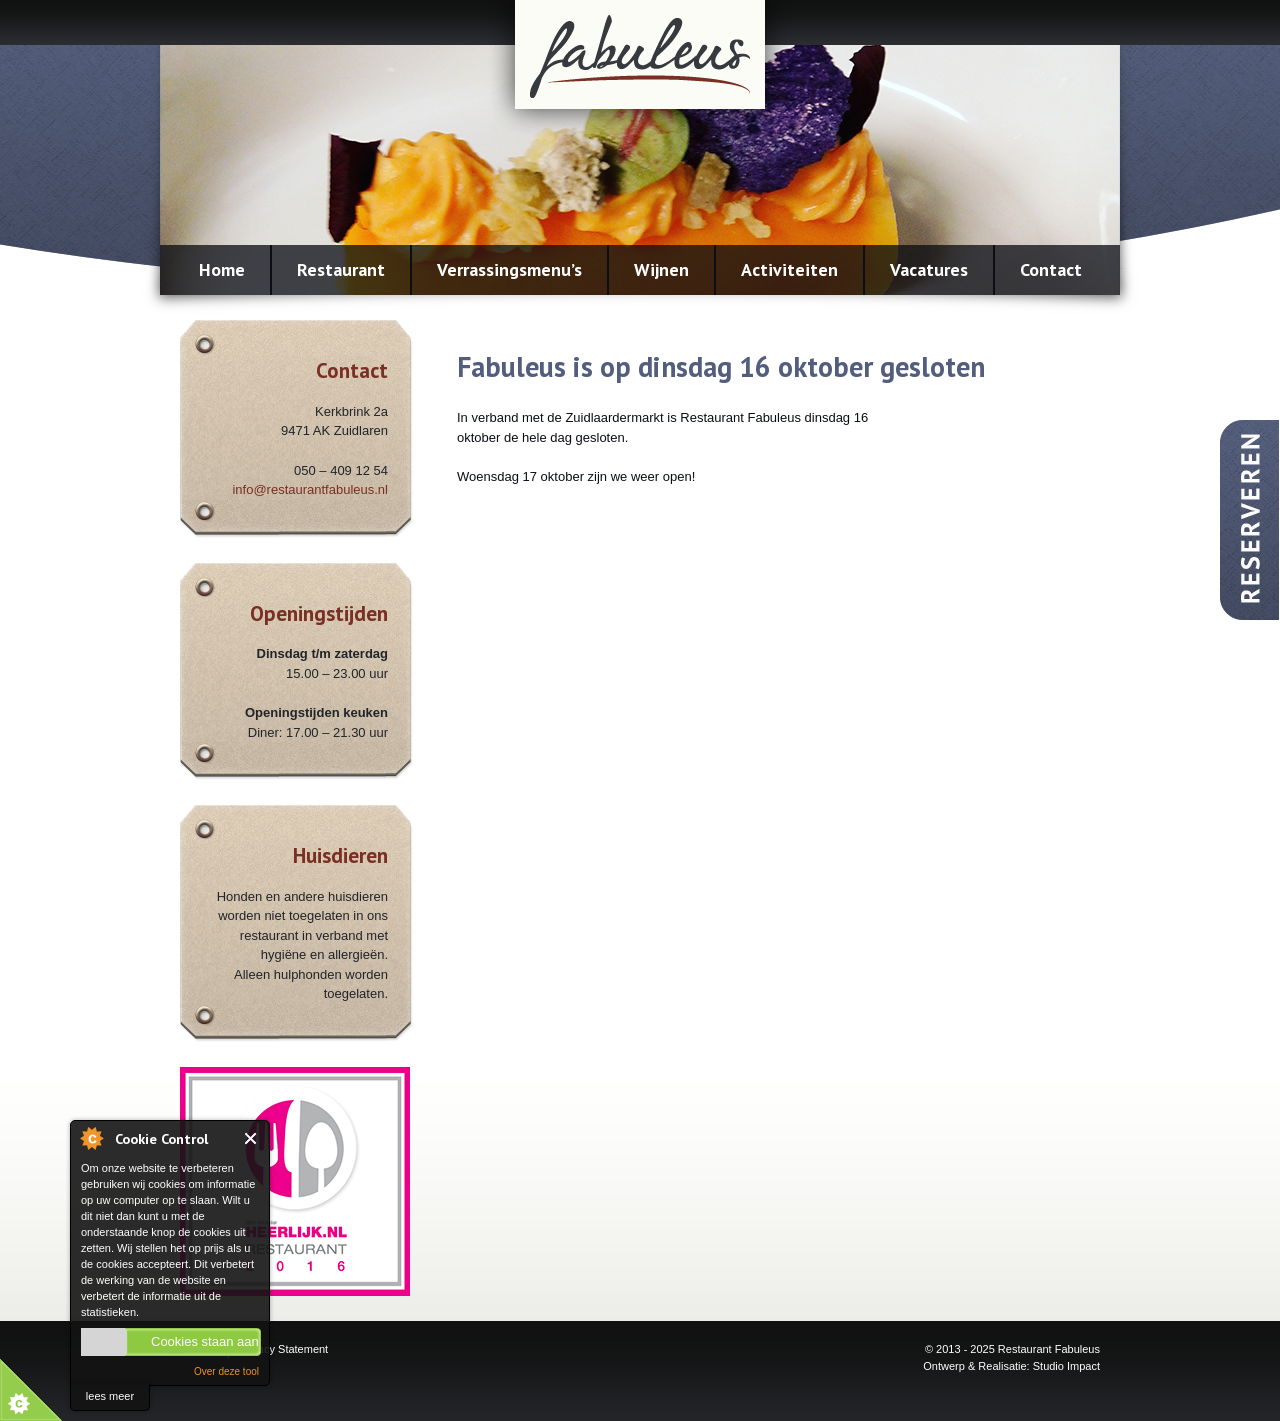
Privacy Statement (283, 1349)
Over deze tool (226, 1371)
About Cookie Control (91, 1138)
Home (222, 269)
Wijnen (661, 269)
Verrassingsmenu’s (509, 269)
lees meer (110, 1396)
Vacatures (929, 269)
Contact (1051, 269)
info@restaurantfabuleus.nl (310, 489)
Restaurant (341, 269)
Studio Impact (1066, 1366)
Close (251, 1138)
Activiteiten (789, 269)
